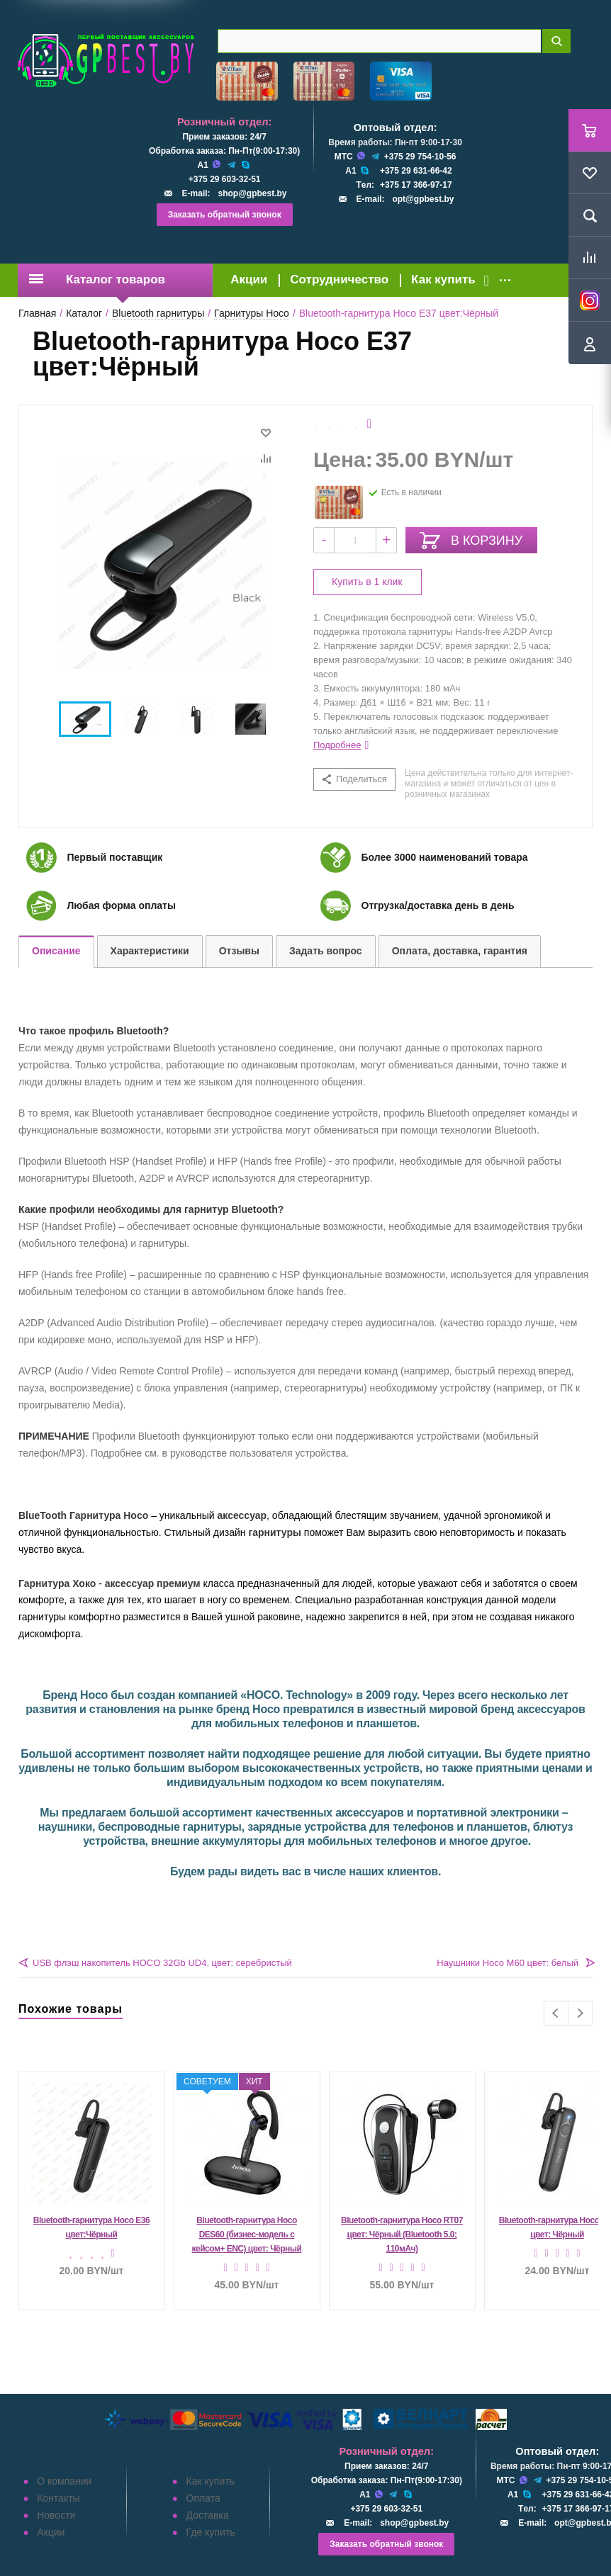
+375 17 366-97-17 (416, 185)
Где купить (210, 2532)
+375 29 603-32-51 (225, 179)
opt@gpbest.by (423, 199)
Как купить (443, 279)
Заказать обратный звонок (224, 215)
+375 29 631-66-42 (416, 171)
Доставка (207, 2515)
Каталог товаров (97, 279)
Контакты (58, 2498)
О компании (64, 2481)
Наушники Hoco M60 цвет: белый (507, 1963)
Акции (248, 279)
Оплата (203, 2498)
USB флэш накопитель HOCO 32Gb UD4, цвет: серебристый (162, 1963)
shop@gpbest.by (252, 193)
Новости (56, 2515)
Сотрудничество (339, 279)
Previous (556, 2013)
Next (580, 2013)
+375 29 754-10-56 (420, 157)
